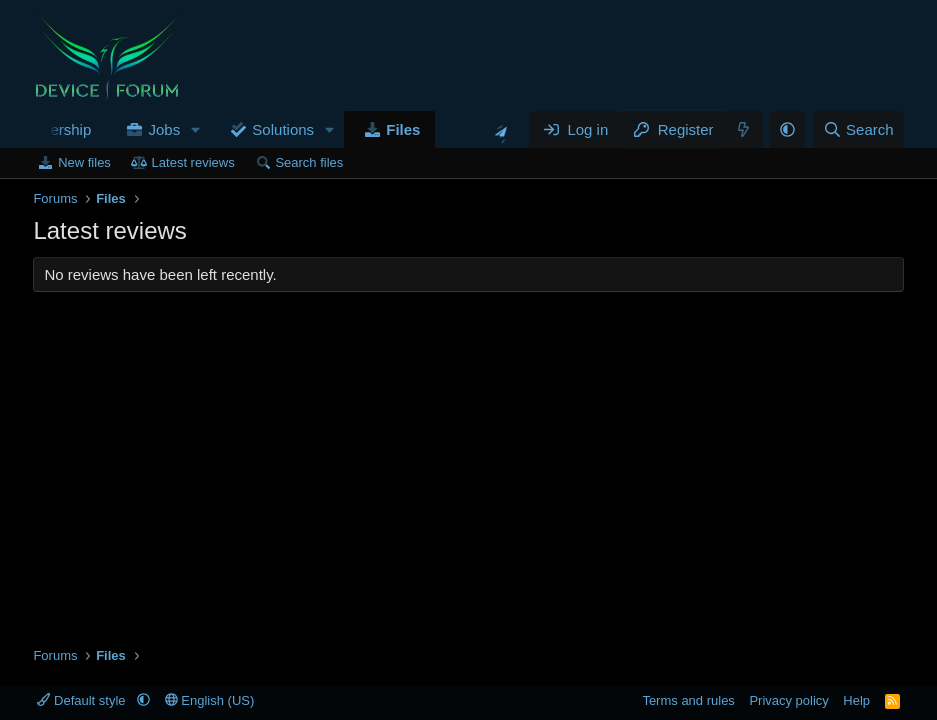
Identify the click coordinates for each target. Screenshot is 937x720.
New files (84, 162)
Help (856, 700)
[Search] (858, 129)
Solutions (283, 129)
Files (403, 129)
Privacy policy (788, 700)
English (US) (210, 700)
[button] (196, 129)
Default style (83, 700)
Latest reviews (193, 162)
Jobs (165, 129)
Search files (309, 162)
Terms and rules (688, 700)
